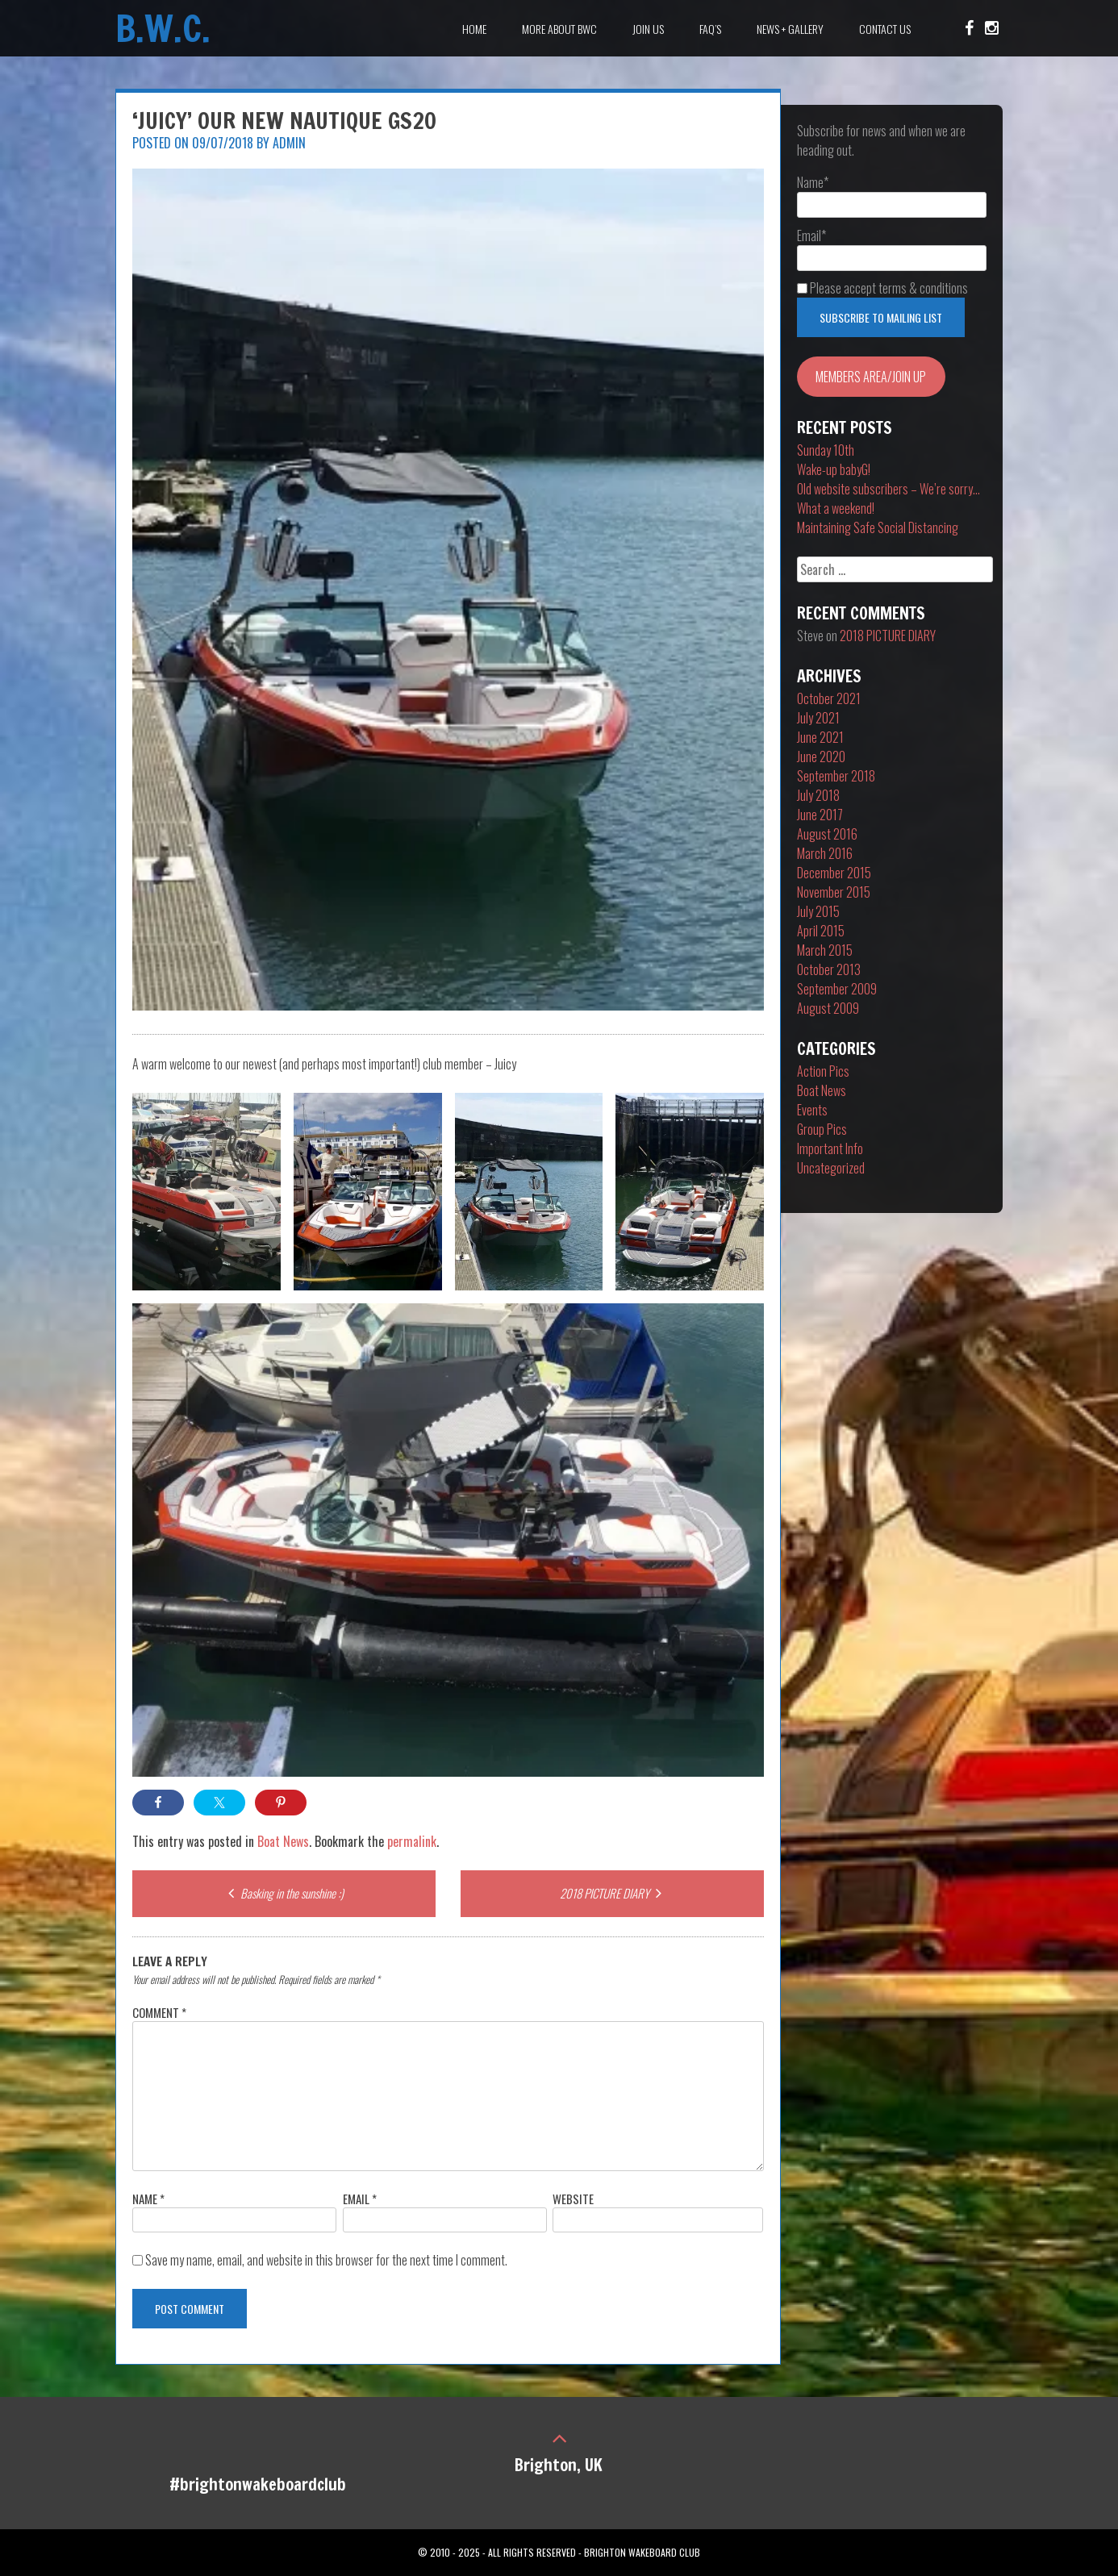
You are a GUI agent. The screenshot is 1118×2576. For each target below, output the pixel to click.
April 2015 (821, 930)
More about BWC (559, 28)
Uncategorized (831, 1168)
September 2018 (836, 776)
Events (812, 1109)
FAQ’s (710, 28)
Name (148, 2198)
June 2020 (821, 756)
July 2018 (818, 795)
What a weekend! (835, 508)
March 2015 (825, 950)
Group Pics (822, 1129)
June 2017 (820, 814)
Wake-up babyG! (833, 469)
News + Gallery (790, 28)
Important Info (830, 1148)
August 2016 (827, 834)
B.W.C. (163, 28)
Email (360, 2198)
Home (474, 28)
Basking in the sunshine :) (284, 1893)
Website (573, 2198)
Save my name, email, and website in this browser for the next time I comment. (326, 2260)
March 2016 (825, 853)
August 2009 (828, 1008)
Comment (159, 2012)
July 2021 (818, 717)
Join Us (648, 28)
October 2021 (829, 698)
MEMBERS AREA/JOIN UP (871, 376)
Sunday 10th (825, 450)
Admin (289, 142)
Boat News (283, 1841)
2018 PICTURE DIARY (612, 1893)
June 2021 (820, 737)
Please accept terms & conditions (882, 288)
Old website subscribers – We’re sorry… (888, 488)
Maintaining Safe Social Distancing (877, 527)
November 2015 (833, 892)
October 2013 (829, 969)
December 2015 (834, 872)
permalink (411, 1841)
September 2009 (837, 988)
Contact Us (885, 28)
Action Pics (823, 1071)
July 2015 (818, 911)
